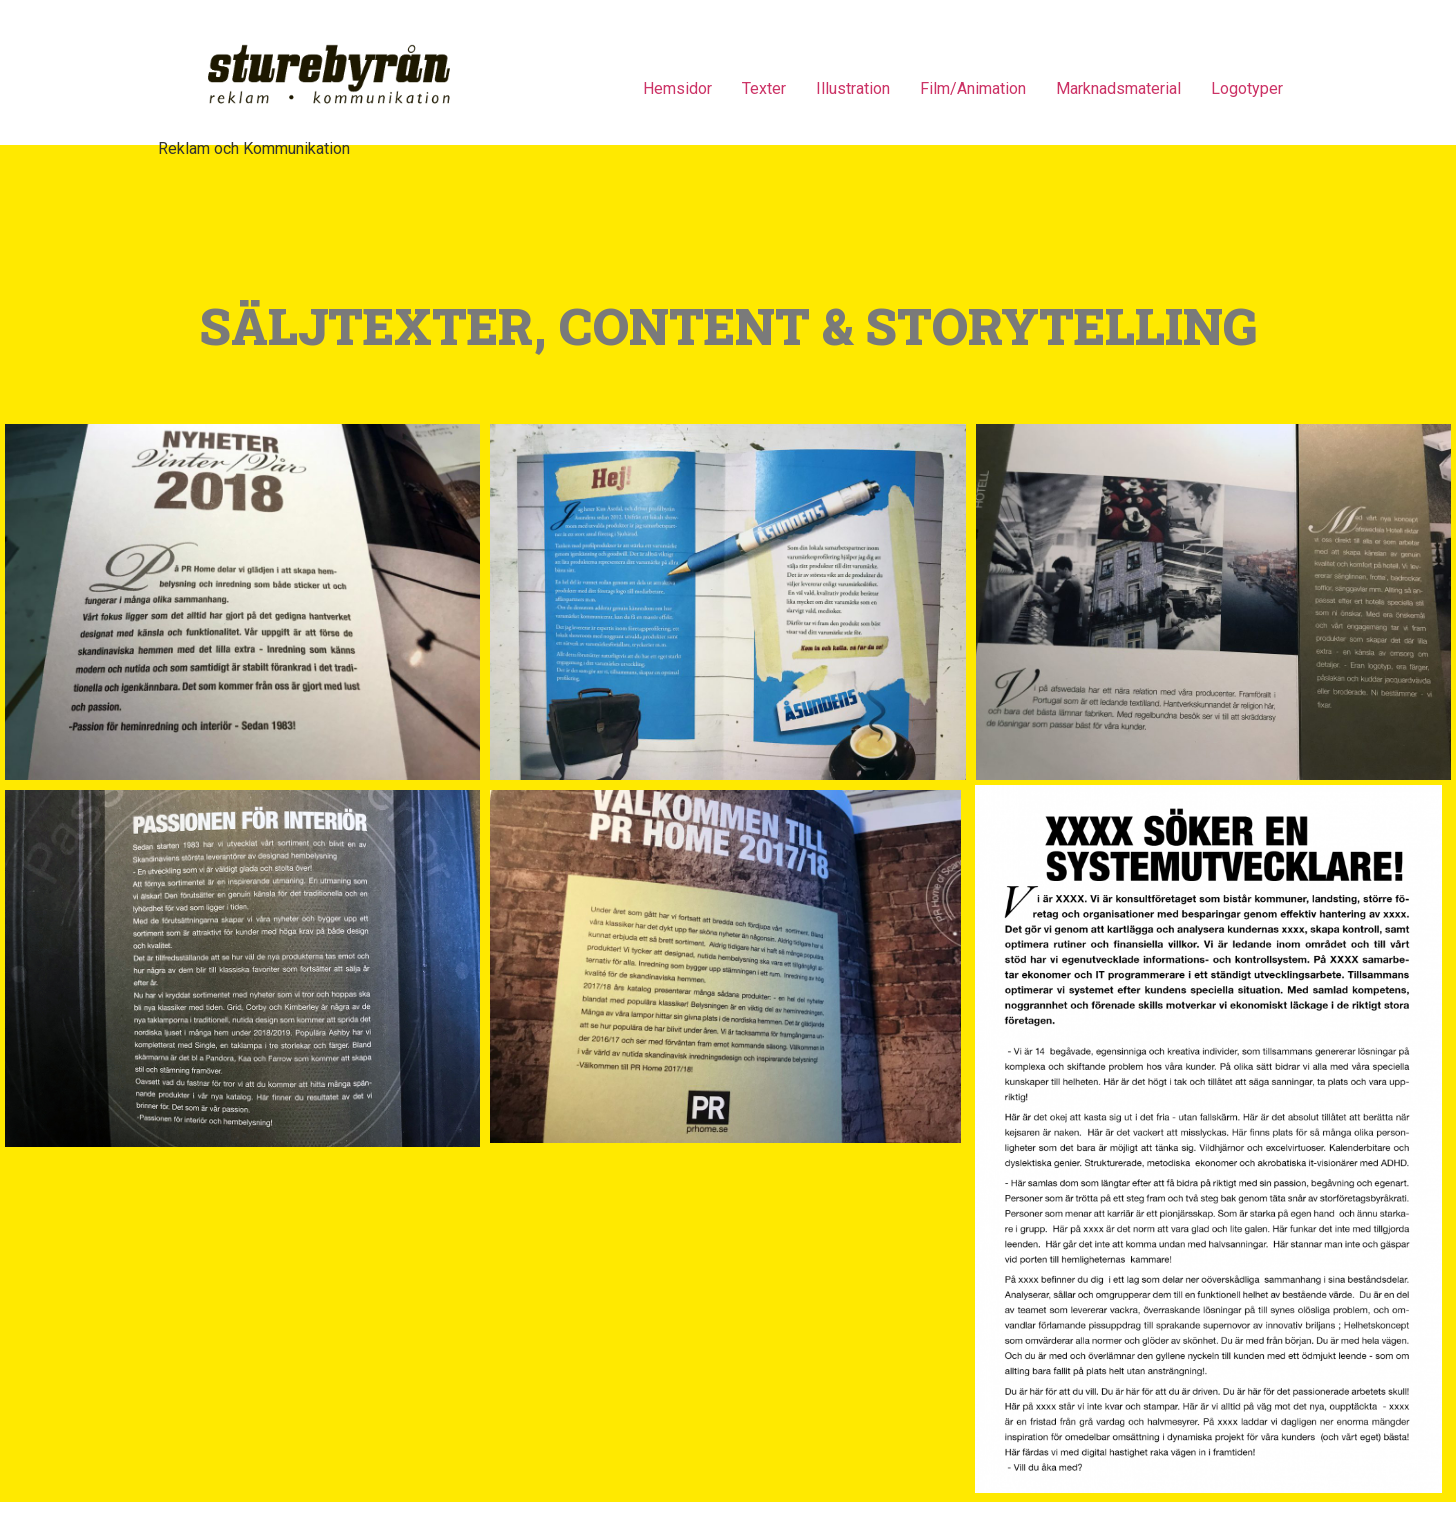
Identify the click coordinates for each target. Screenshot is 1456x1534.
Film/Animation (973, 88)
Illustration (853, 88)
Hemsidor (677, 88)
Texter (764, 88)
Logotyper (1247, 88)
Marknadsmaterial (1118, 88)
